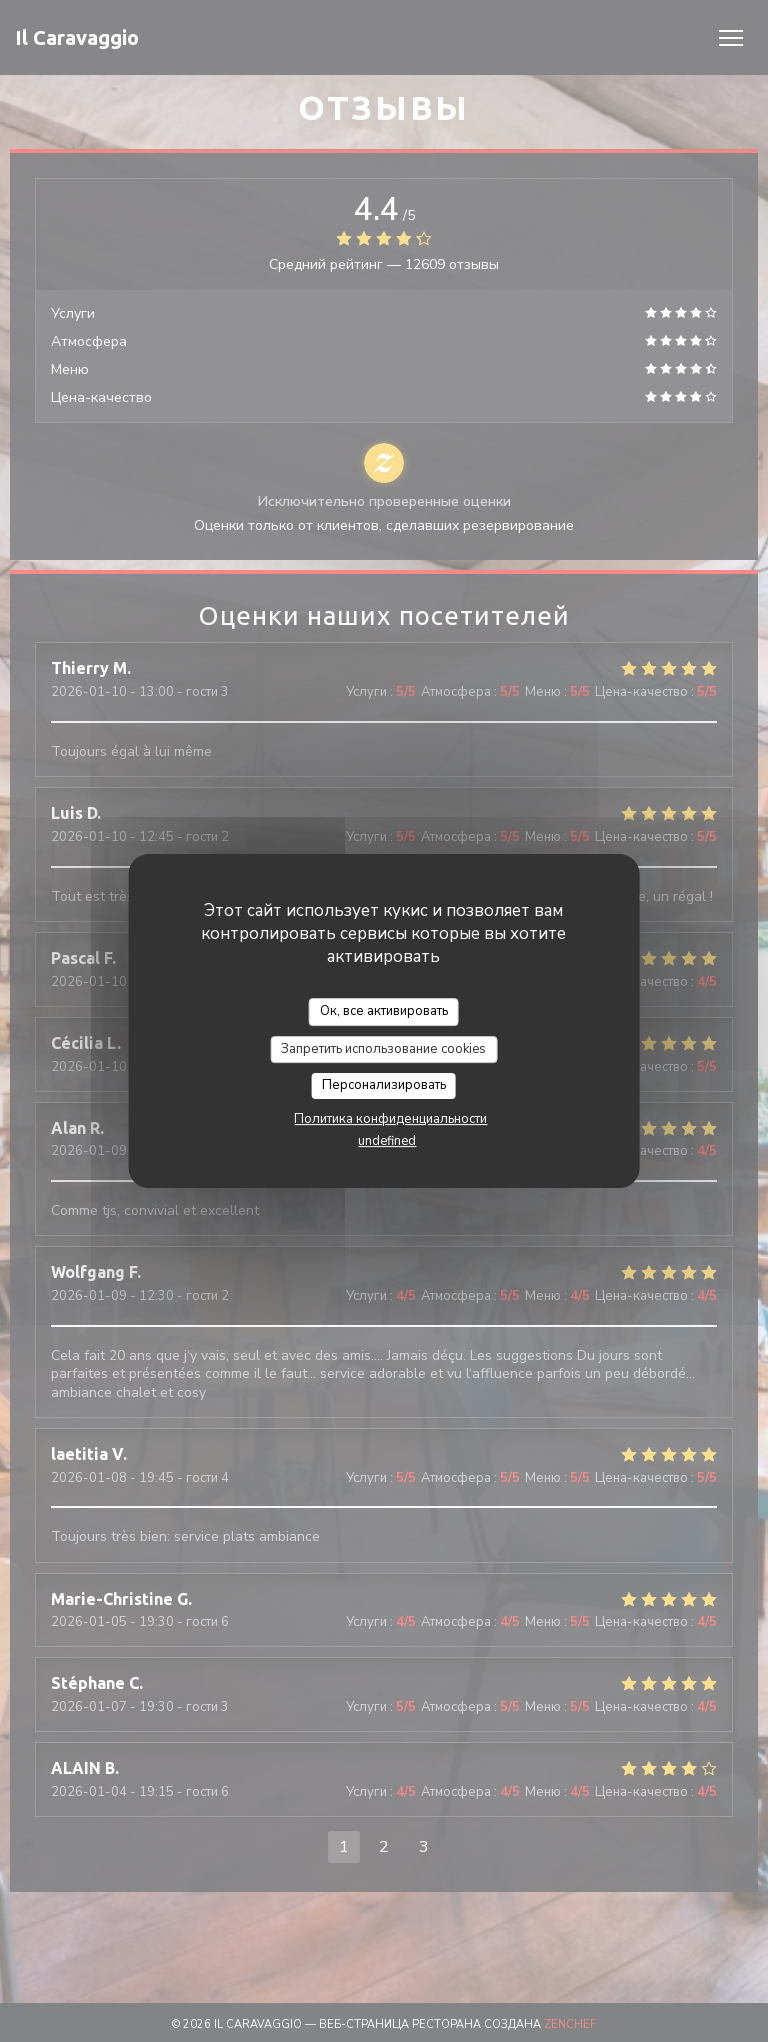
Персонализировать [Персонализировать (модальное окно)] (384, 1085)
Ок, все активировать (384, 1011)
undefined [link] (387, 1141)
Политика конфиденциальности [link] (390, 1119)
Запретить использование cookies (383, 1049)
